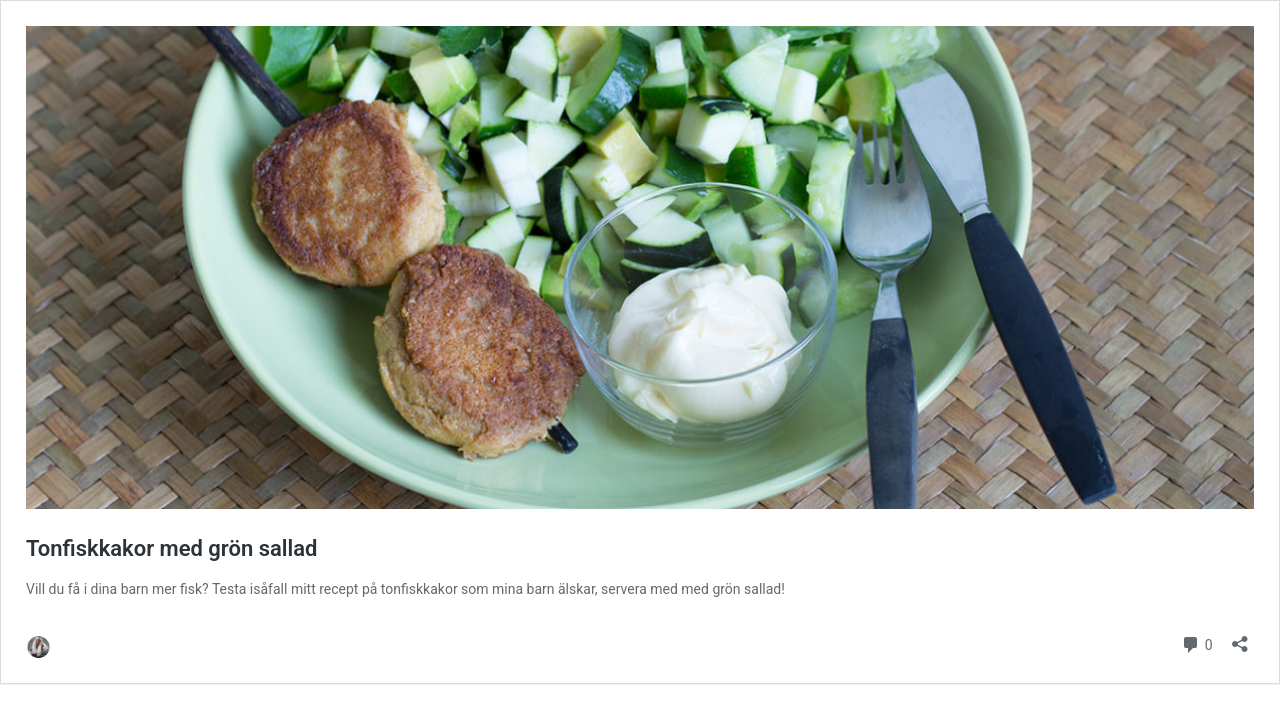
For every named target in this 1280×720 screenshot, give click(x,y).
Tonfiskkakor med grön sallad (171, 548)
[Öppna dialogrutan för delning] (1240, 637)
